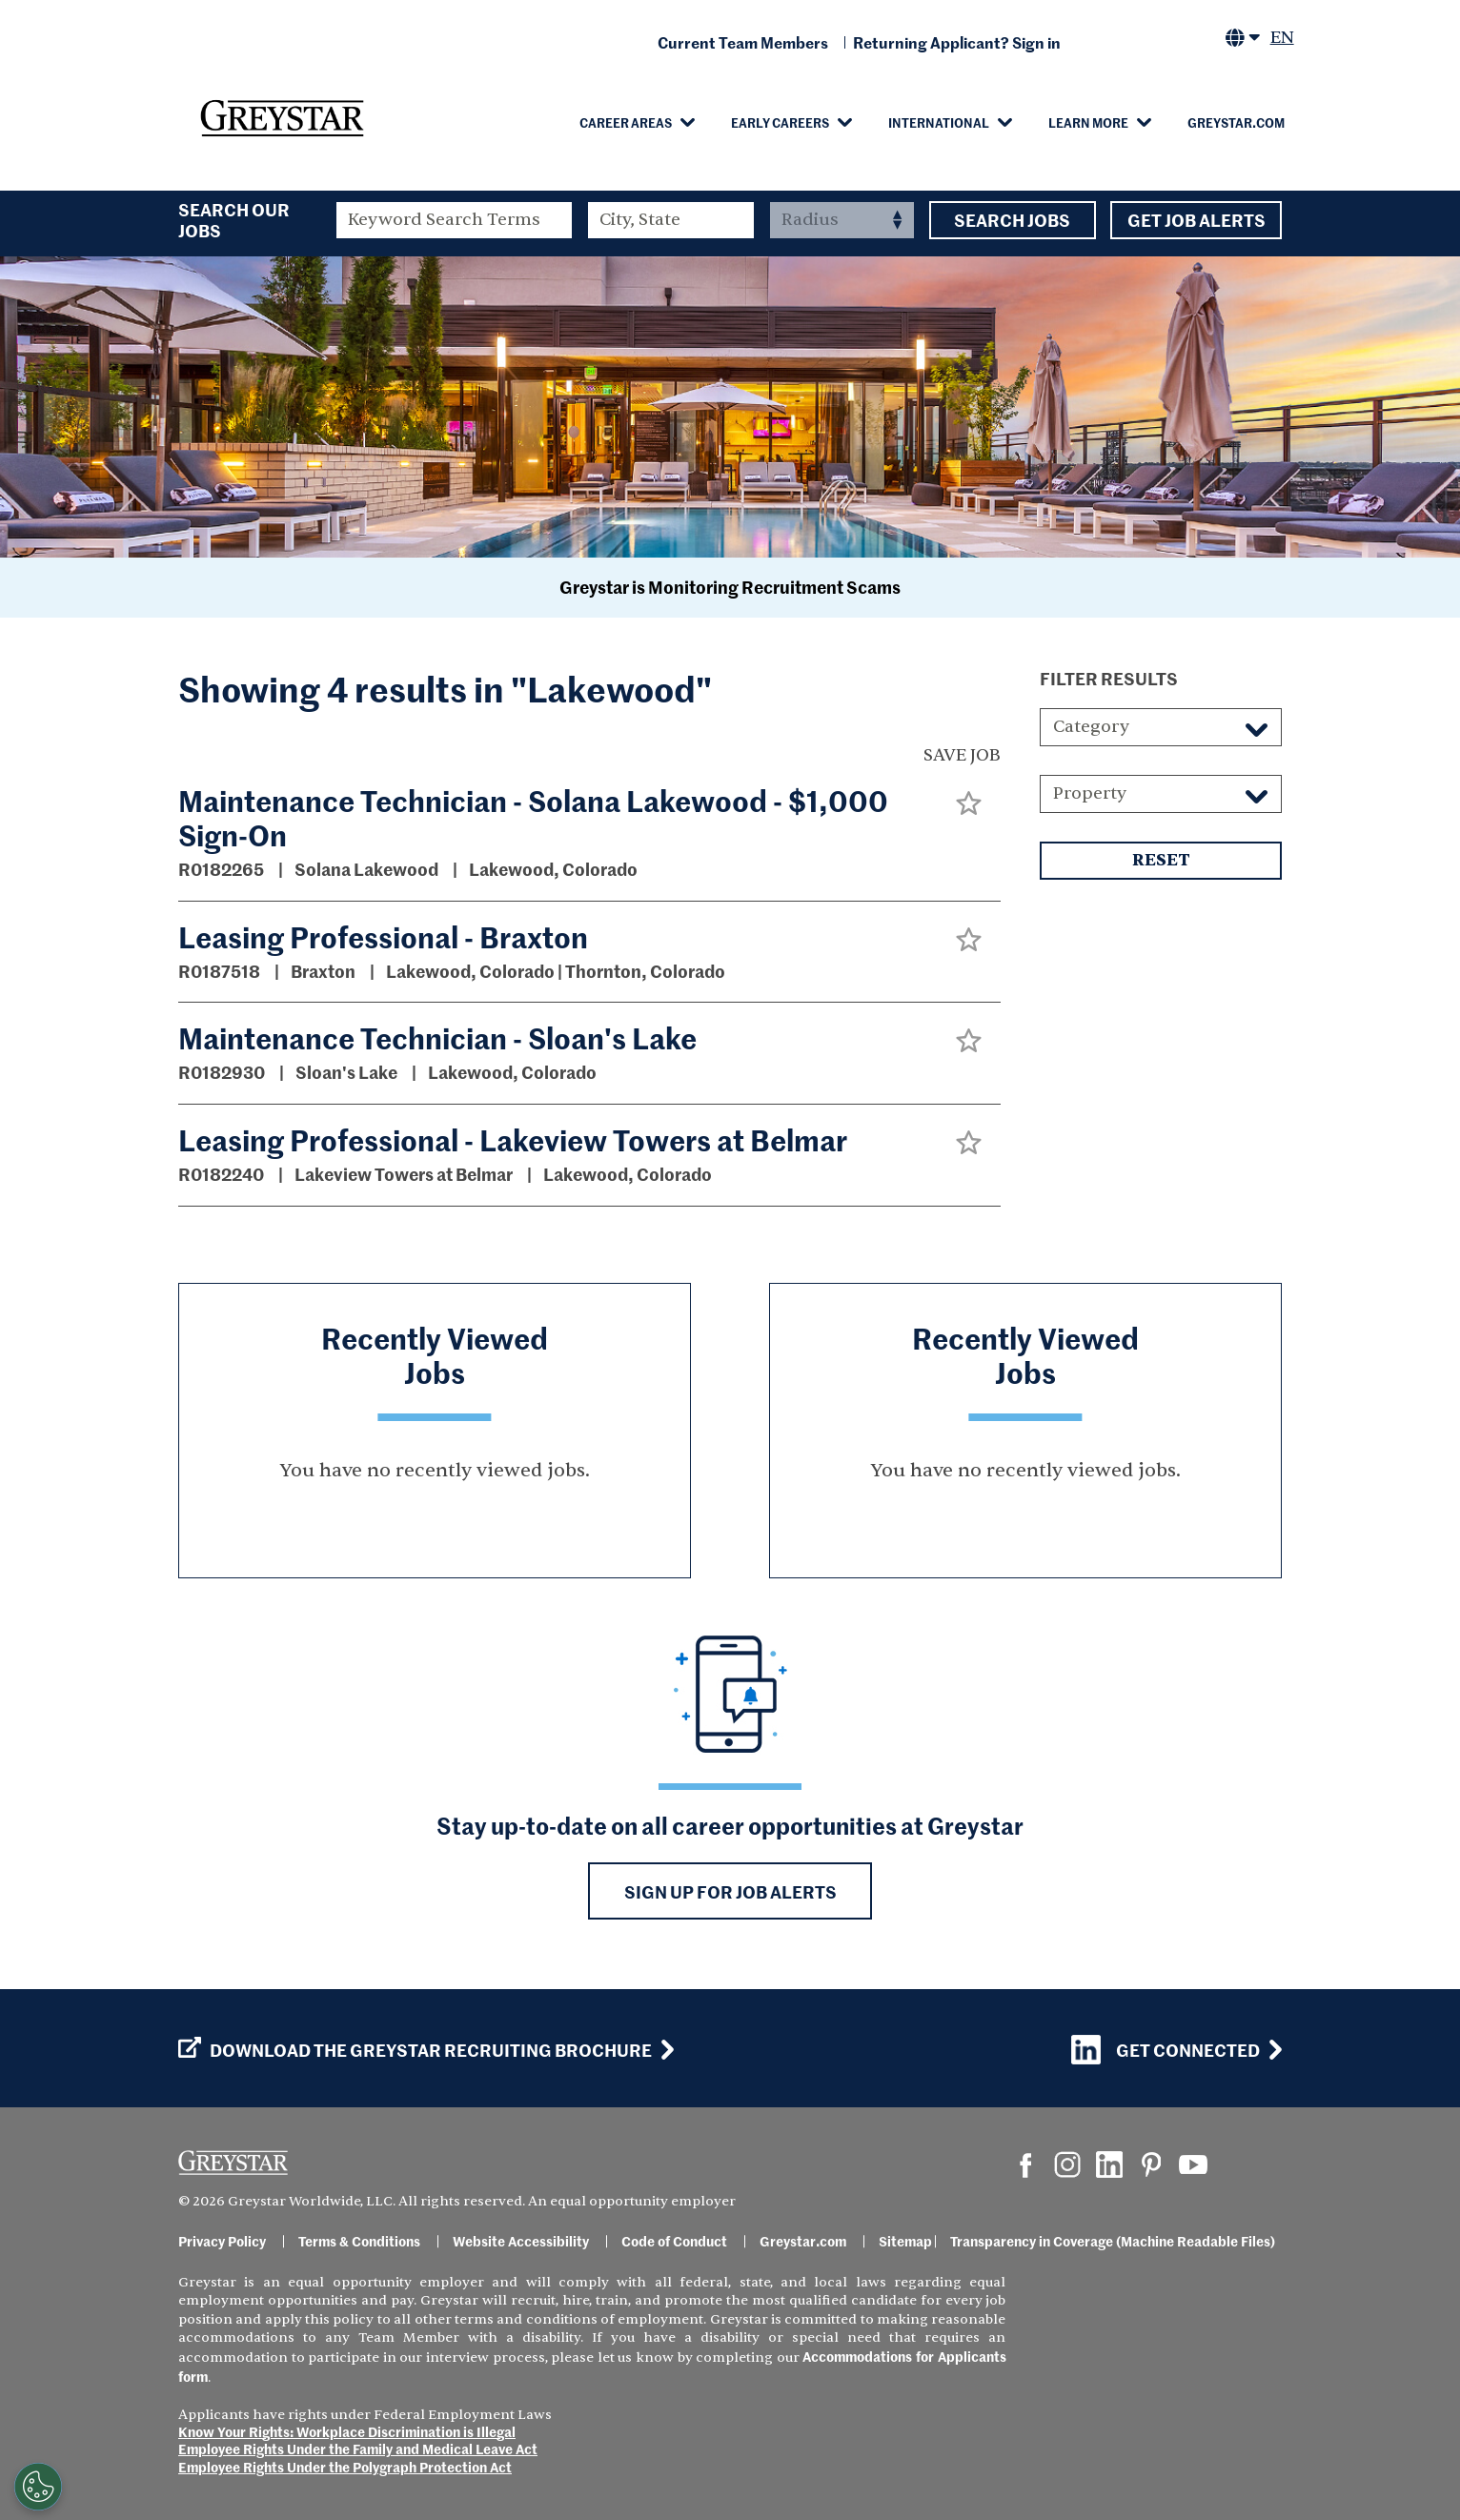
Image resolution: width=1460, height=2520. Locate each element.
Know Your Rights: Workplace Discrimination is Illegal (347, 2431)
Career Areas (625, 122)
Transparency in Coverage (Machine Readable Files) (1112, 2240)
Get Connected (1165, 2049)
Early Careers (780, 122)
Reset (1161, 861)
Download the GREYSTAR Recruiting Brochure (415, 2050)
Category (1091, 727)
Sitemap (905, 2240)
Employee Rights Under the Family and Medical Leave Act (357, 2448)
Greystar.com (1236, 122)
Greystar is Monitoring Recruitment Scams (730, 587)
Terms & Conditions (359, 2240)
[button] (969, 803)
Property (1089, 793)
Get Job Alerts (1196, 220)
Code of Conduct (674, 2240)
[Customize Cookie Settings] (38, 2486)
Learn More (1088, 122)
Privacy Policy (222, 2240)
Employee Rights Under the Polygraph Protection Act (345, 2466)
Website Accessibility (521, 2240)
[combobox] (671, 220)
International (938, 122)
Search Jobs (1012, 220)
